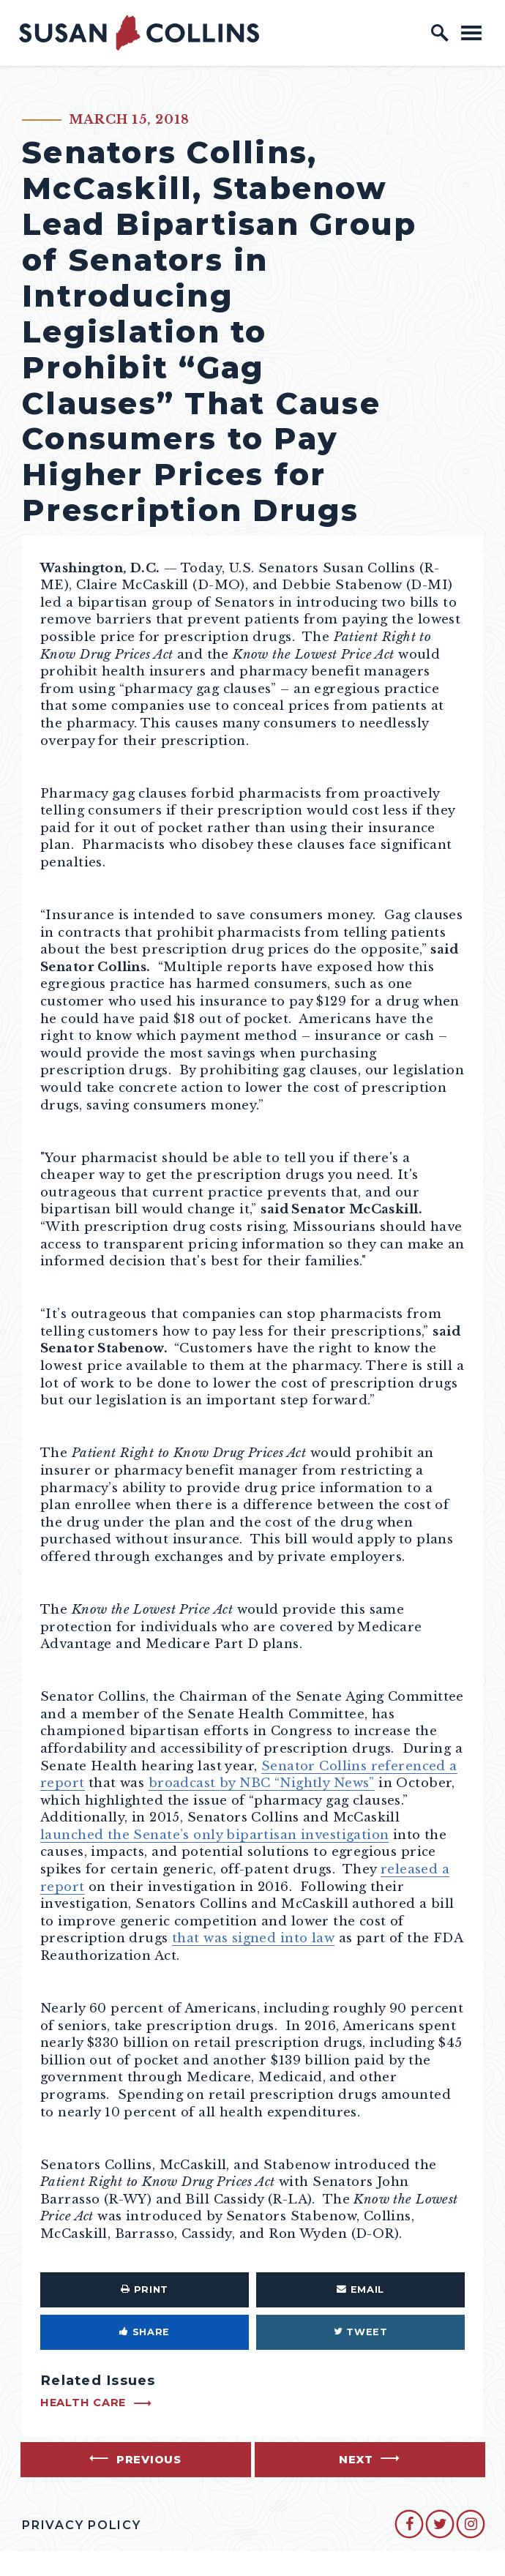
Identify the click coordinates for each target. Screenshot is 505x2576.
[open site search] (440, 33)
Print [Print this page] (144, 2289)
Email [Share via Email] (360, 2289)
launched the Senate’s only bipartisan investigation (214, 1835)
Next (356, 2459)
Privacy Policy (81, 2525)
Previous (149, 2459)
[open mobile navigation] (471, 33)
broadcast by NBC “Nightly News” (262, 1783)
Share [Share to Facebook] (144, 2331)
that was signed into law (253, 1938)
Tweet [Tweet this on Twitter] (361, 2331)
